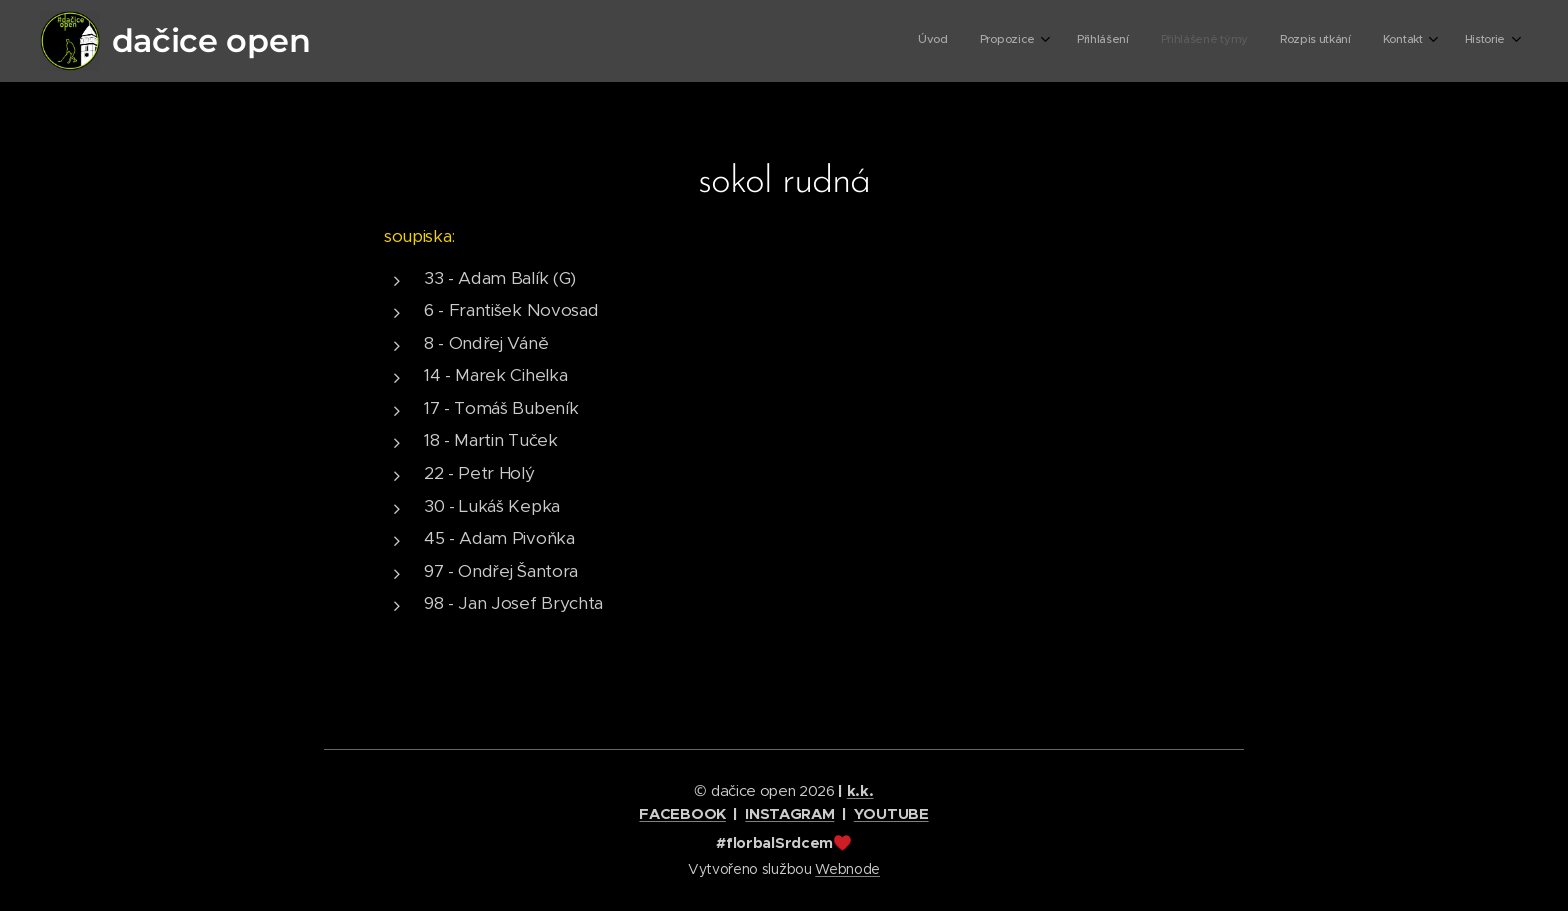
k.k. (860, 790)
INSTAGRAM (789, 813)
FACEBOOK (682, 813)
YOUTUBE (891, 813)
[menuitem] (1298, 41)
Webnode (847, 869)
